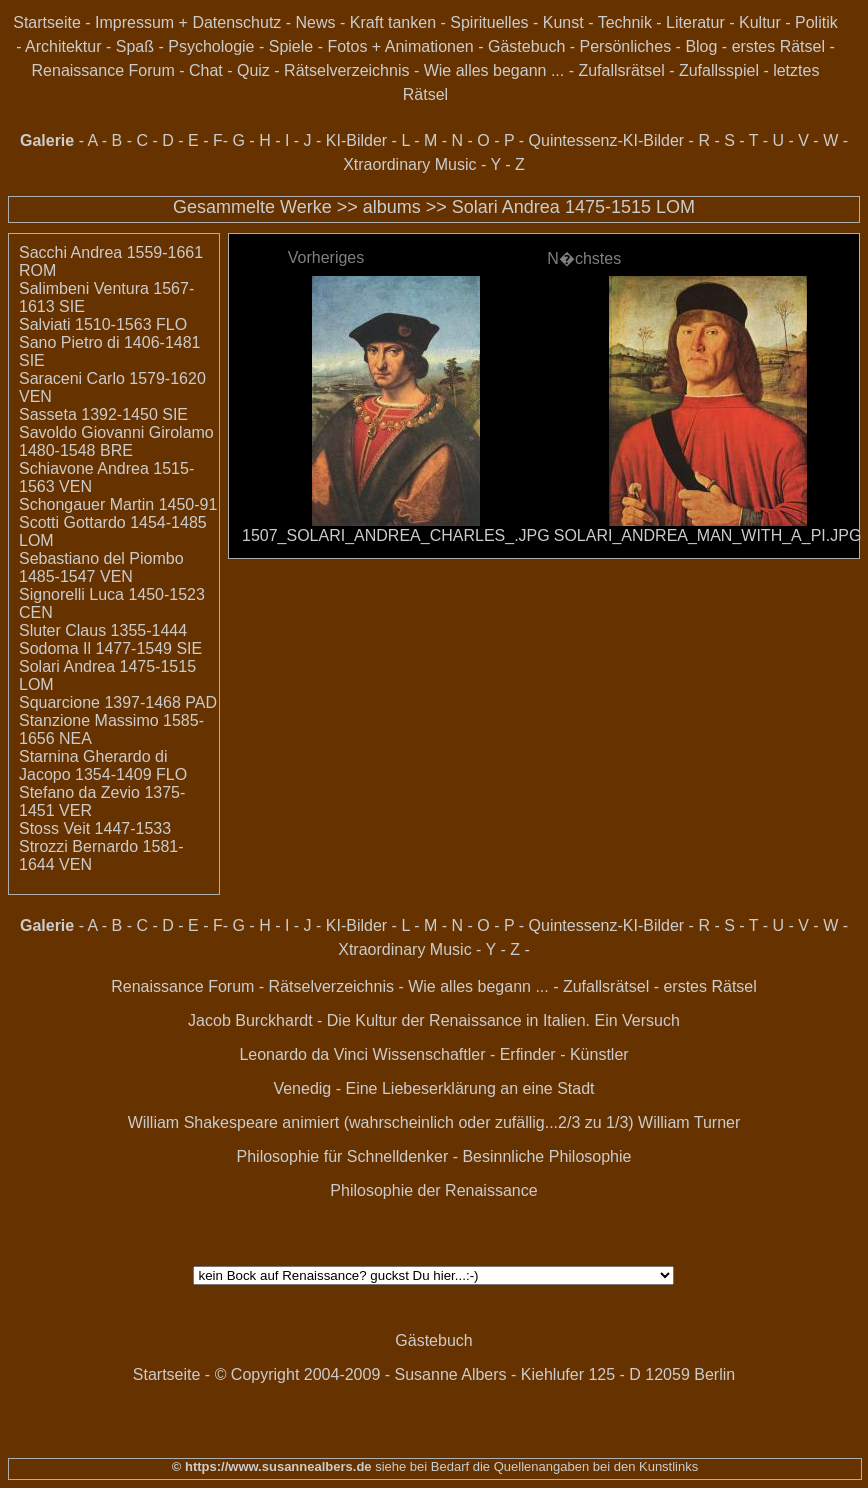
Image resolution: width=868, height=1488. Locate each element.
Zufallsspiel (719, 70)
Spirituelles (489, 22)
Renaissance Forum (103, 70)
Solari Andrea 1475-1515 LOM (573, 207)
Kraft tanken (393, 22)
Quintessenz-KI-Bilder (607, 140)
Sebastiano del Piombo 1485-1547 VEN (101, 567)
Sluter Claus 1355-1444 (103, 630)
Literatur (695, 22)
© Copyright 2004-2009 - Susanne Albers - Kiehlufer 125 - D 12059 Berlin (475, 1374)
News (316, 22)
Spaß (135, 46)
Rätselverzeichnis (346, 70)
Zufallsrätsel (621, 70)
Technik (625, 22)
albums (392, 207)
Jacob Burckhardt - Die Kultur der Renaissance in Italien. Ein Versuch (434, 1020)
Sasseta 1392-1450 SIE (103, 414)
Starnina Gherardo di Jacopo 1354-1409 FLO (103, 765)
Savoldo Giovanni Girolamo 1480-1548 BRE (116, 441)
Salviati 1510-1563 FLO (103, 324)
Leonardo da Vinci (303, 1054)
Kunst (563, 22)
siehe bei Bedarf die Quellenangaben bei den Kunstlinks (535, 1466)
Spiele (291, 46)
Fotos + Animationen (400, 46)
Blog (701, 46)
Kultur (760, 22)
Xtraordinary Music (409, 164)
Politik (816, 22)
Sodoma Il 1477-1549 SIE (110, 648)
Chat (206, 70)
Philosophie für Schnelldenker (343, 1156)
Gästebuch (526, 46)
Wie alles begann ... (494, 70)
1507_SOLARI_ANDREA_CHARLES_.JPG (396, 535)
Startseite (47, 22)
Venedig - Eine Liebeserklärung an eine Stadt (433, 1088)
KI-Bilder (356, 140)
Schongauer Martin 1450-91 (118, 504)
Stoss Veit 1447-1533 (95, 828)
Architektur (63, 46)
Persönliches (626, 46)
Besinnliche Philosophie (546, 1156)
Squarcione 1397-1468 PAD (118, 702)
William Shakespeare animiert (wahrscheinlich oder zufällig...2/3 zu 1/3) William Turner (434, 1122)
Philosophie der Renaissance (433, 1190)
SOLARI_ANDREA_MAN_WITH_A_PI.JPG (708, 535)
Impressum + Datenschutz (188, 22)
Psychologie (211, 46)
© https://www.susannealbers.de (272, 1466)
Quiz (253, 70)
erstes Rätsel (778, 46)
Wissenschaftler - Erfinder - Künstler (501, 1054)
